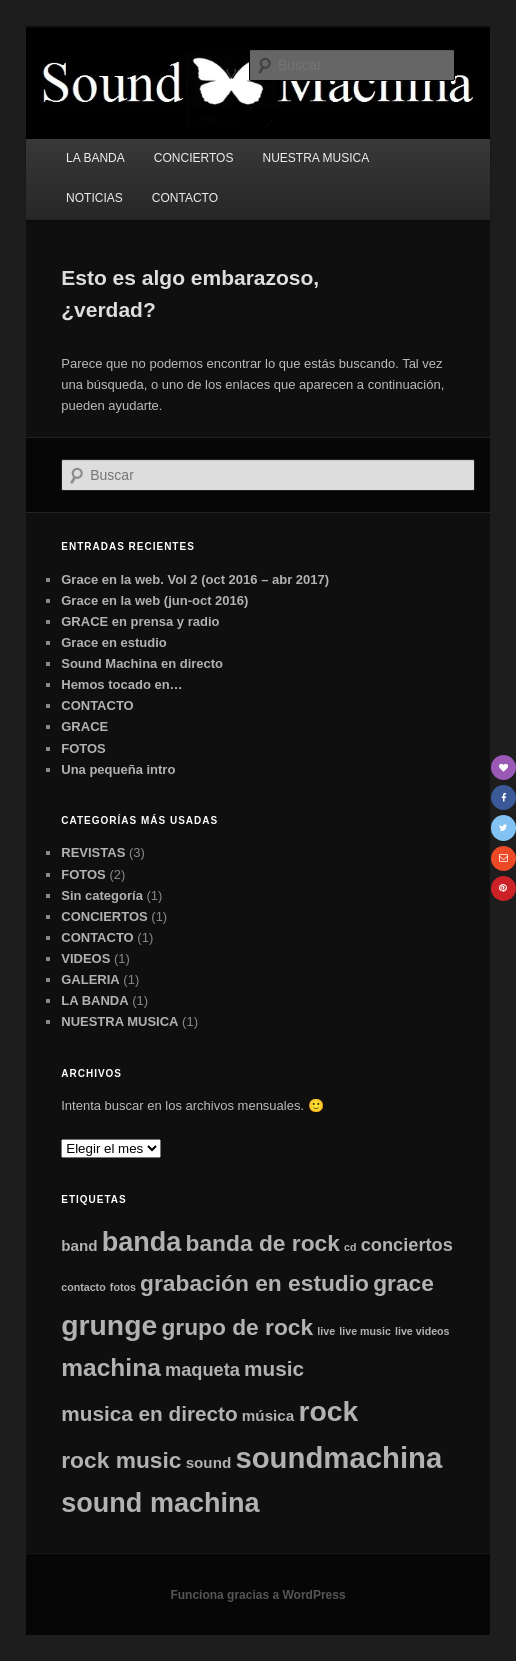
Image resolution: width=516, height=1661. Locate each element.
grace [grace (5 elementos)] (403, 1283)
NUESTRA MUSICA (316, 158)
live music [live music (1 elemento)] (365, 1331)
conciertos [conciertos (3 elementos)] (407, 1244)
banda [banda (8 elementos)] (142, 1242)
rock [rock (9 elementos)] (328, 1411)
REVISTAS (93, 852)
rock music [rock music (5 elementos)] (121, 1460)
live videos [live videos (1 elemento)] (422, 1331)
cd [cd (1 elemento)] (350, 1247)
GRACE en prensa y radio (140, 621)
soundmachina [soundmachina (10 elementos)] (338, 1457)
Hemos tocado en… (121, 684)
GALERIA (90, 979)
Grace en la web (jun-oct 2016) (154, 600)
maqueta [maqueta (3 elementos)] (202, 1369)
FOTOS (83, 748)
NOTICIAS (94, 198)
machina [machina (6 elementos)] (111, 1367)
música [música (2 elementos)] (268, 1415)
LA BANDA (95, 158)
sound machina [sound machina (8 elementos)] (160, 1503)
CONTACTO (185, 198)
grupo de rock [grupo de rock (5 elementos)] (237, 1327)
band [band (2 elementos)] (79, 1245)
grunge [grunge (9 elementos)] (109, 1325)
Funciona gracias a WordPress (257, 1595)
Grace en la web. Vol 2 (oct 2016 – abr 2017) (195, 579)
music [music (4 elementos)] (274, 1368)
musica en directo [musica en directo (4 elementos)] (149, 1413)
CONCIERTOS (194, 158)
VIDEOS (85, 958)
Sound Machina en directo (142, 663)
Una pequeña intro (118, 769)
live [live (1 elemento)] (326, 1331)
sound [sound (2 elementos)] (209, 1462)
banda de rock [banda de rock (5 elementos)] (263, 1243)
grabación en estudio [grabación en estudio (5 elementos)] (254, 1283)
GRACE (84, 726)
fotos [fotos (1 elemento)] (123, 1287)
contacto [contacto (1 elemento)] (83, 1287)
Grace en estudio (113, 642)
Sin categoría (102, 895)
